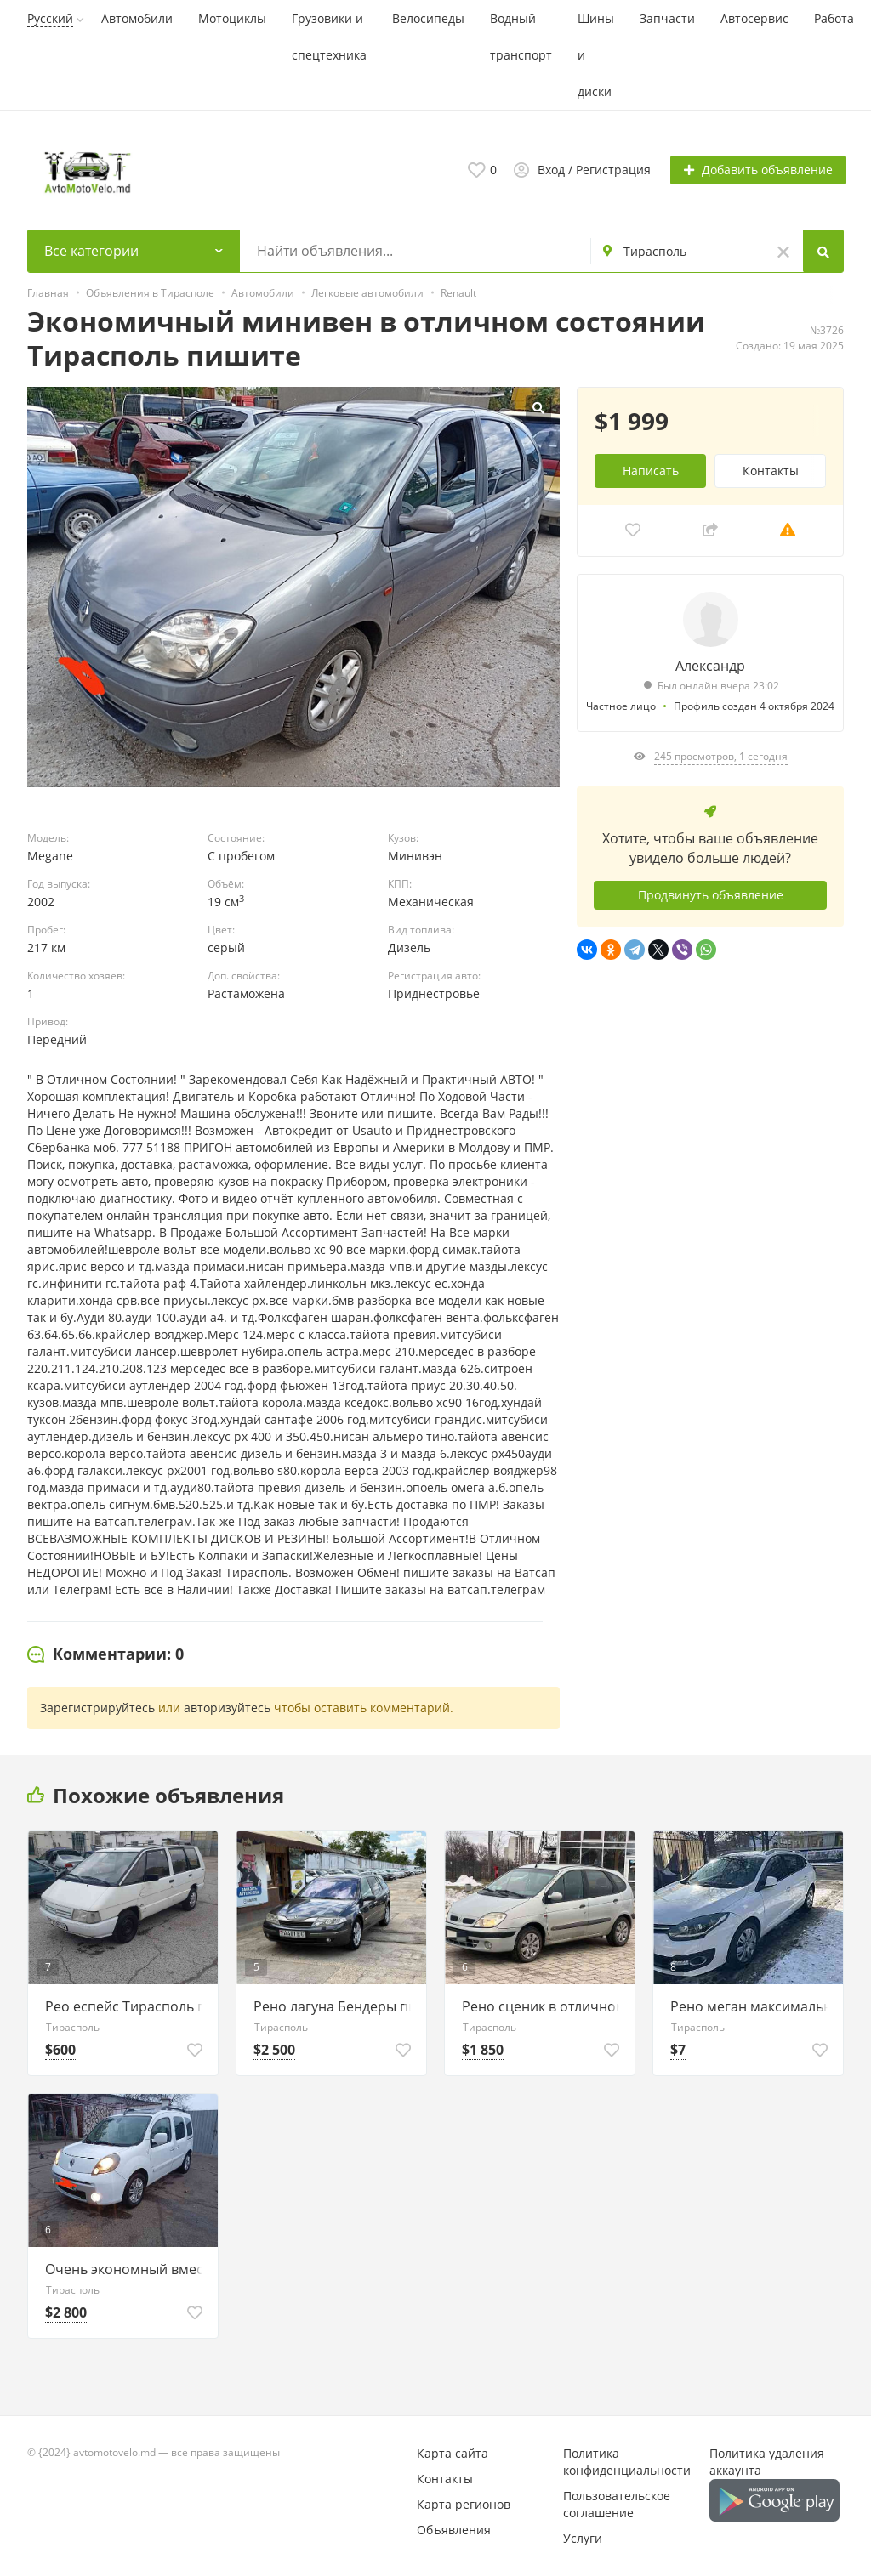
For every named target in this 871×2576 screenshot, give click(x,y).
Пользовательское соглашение (616, 2504)
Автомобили (137, 18)
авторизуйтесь (227, 1707)
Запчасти (667, 18)
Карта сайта (452, 2453)
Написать (651, 470)
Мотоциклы (232, 18)
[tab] (105, 1654)
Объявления (454, 2530)
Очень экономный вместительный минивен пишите (127, 2269)
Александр (710, 664)
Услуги (582, 2538)
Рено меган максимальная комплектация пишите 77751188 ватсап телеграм (752, 2006)
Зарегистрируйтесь (97, 1707)
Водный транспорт (521, 36)
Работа (834, 18)
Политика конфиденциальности (627, 2461)
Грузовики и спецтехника (329, 36)
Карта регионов (463, 2504)
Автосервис (754, 18)
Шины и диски (596, 54)
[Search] (823, 251)
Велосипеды (428, 18)
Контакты (771, 470)
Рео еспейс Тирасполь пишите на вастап (127, 2006)
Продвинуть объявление (710, 894)
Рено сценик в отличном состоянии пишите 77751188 (544, 2006)
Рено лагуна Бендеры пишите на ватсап (335, 2006)
